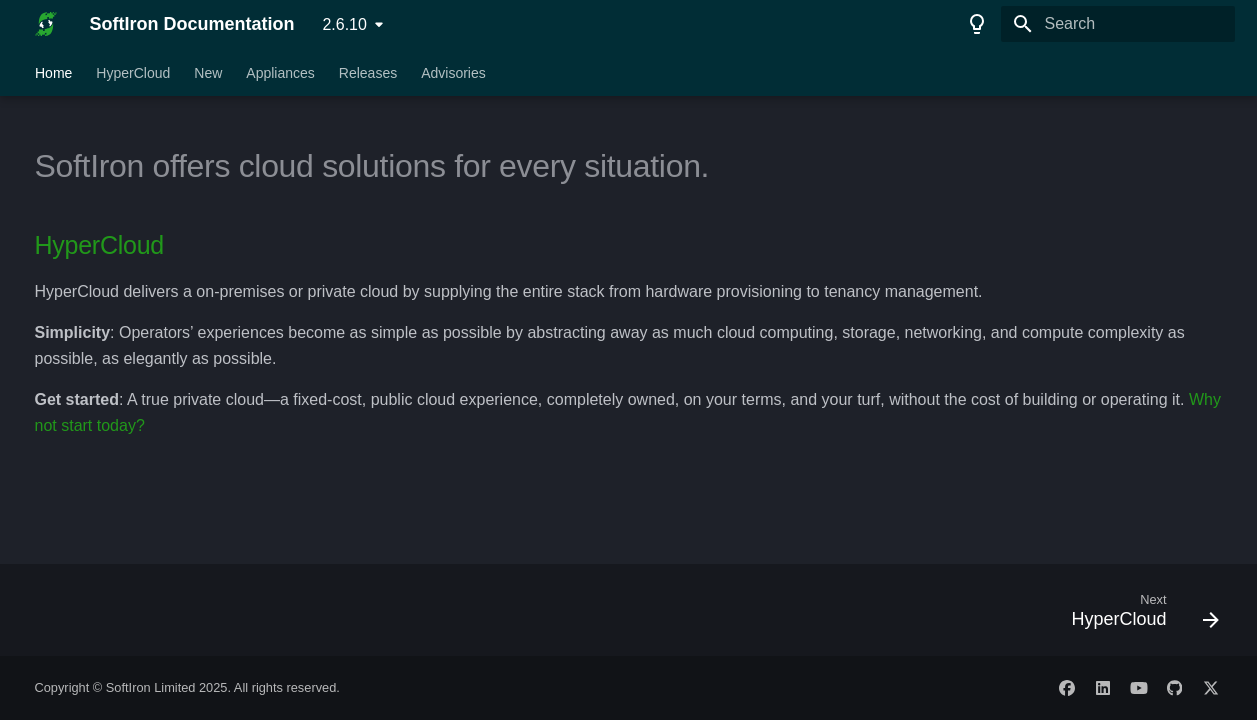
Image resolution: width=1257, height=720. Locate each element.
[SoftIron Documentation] (46, 24)
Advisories (453, 73)
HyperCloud (133, 73)
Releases (367, 73)
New (208, 73)
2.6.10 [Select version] (344, 24)
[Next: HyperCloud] (1137, 616)
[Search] (1118, 24)
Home (53, 73)
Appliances (280, 73)
